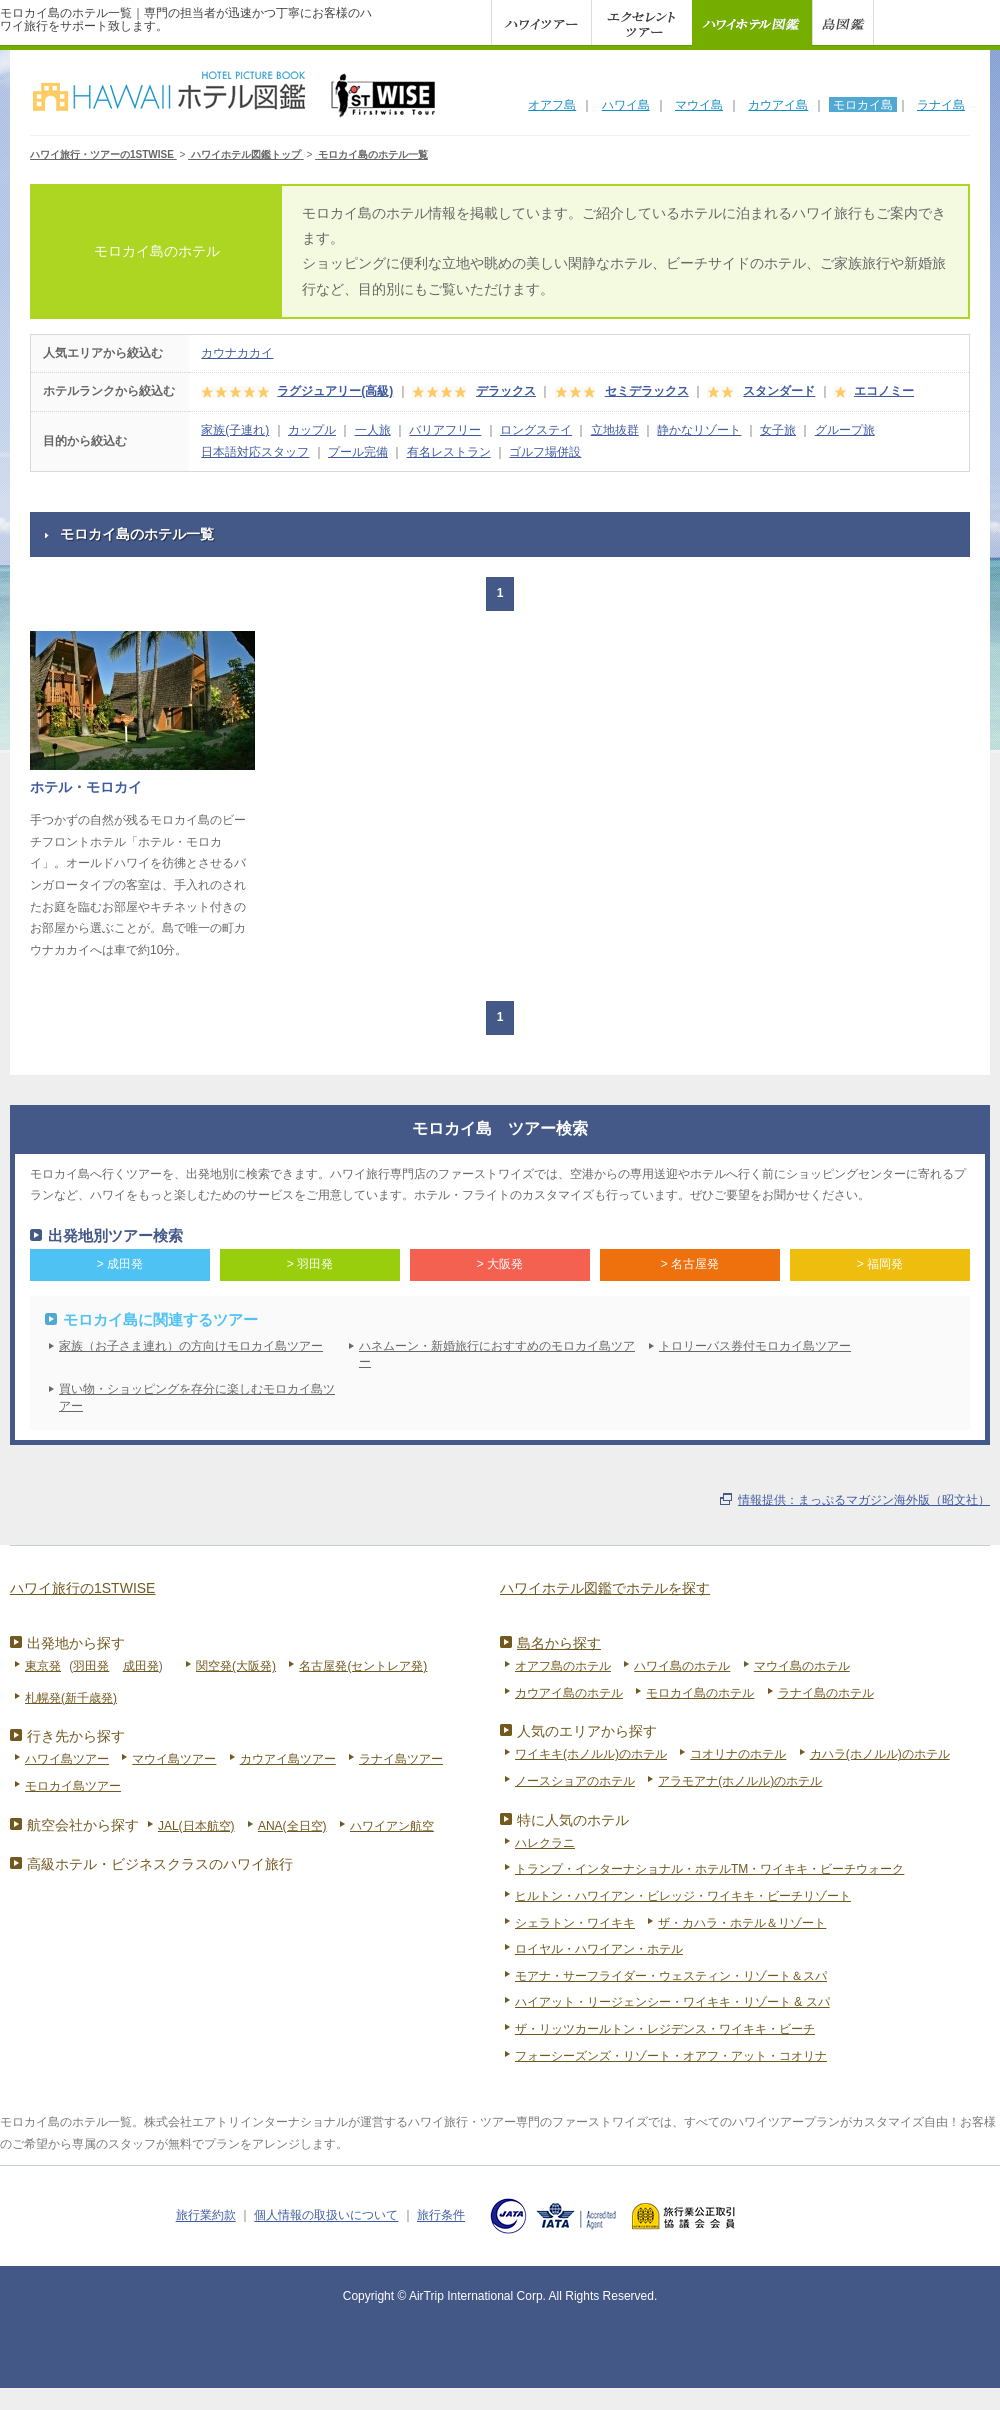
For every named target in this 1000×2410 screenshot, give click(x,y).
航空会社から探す (83, 1825)
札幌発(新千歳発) (71, 1698)
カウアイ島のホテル (569, 1693)
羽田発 (91, 1666)
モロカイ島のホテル (700, 1693)
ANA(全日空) (292, 1826)
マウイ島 (699, 105)
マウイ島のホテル (802, 1666)
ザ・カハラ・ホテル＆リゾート (742, 1923)
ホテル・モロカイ (86, 787)
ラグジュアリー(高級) (335, 391)
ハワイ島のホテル (682, 1666)
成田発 (141, 1666)
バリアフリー (445, 430)
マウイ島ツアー (174, 1759)
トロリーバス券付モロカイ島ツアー (755, 1346)
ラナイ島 (941, 105)
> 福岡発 (880, 1264)
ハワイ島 (626, 105)
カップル (312, 430)
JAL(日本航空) (196, 1826)
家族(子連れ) (235, 430)
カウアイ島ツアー (288, 1759)
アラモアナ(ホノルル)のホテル (740, 1781)
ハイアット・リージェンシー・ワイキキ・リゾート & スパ (672, 2002)
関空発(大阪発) (236, 1666)
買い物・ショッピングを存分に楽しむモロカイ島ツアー (197, 1397)
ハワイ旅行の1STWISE (82, 1588)
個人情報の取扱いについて (326, 2216)
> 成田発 (120, 1264)
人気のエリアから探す (587, 1731)
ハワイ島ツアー (67, 1759)
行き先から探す (76, 1736)
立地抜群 (615, 430)
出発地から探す (76, 1643)
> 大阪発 (500, 1264)
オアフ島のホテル (563, 1666)
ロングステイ (536, 430)
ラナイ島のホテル (826, 1693)
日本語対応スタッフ (255, 452)
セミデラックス (647, 391)
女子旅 (778, 430)
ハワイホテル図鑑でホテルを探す (605, 1588)
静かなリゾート (699, 430)
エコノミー (884, 391)
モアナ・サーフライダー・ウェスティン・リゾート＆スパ (671, 1976)
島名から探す (559, 1643)
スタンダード (779, 391)
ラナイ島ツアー (401, 1759)
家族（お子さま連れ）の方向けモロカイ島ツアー (191, 1346)
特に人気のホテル (573, 1820)
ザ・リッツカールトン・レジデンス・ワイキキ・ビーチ (665, 2029)
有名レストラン (449, 452)
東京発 (43, 1666)
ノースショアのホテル (575, 1781)
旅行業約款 (206, 2216)
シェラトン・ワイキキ (575, 1923)
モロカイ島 (863, 105)
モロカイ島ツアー (73, 1786)
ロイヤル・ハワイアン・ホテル (599, 1949)
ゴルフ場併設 (545, 452)
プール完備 (358, 452)
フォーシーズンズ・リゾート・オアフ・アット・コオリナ (671, 2056)
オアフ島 (552, 105)
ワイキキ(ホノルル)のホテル (591, 1754)
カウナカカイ (237, 353)
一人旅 (373, 430)
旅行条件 (441, 2216)
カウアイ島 (778, 105)
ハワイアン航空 (392, 1826)
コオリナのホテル (738, 1754)
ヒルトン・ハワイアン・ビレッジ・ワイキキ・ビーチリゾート (683, 1896)
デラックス (506, 391)
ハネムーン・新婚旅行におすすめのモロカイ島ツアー (497, 1354)
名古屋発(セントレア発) (363, 1666)
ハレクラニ (545, 1843)
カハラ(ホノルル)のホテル (880, 1754)
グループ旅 (845, 430)
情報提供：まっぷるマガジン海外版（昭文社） (864, 1500)
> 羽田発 (310, 1264)
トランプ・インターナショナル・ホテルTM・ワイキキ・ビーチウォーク (709, 1869)
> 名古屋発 (690, 1264)
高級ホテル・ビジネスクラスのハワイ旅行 (160, 1864)
